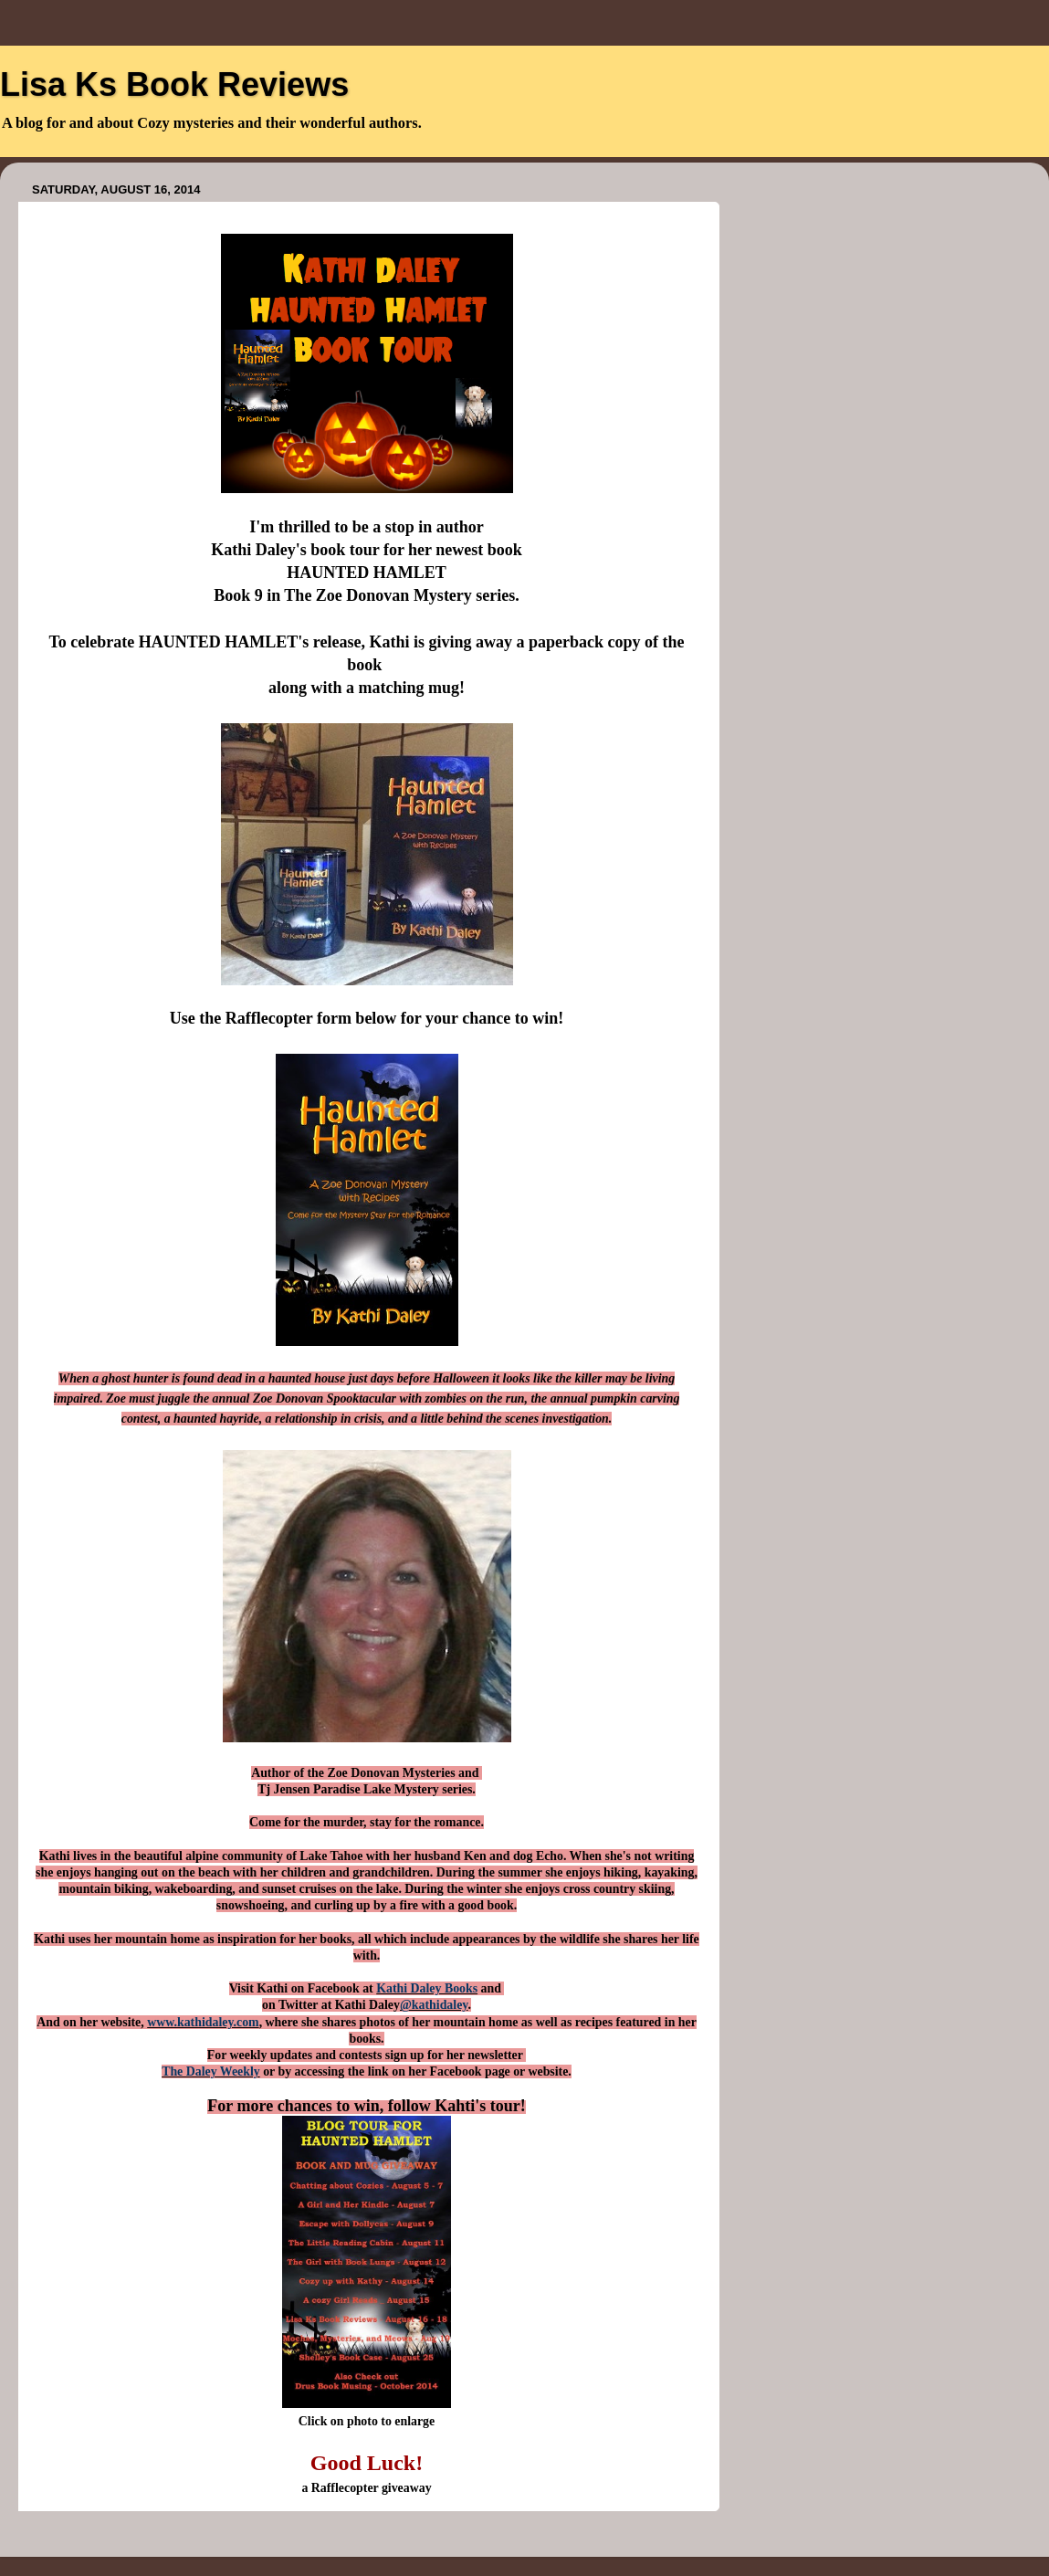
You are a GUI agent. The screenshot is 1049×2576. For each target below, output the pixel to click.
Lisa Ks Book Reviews (174, 84)
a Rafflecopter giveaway (366, 2488)
